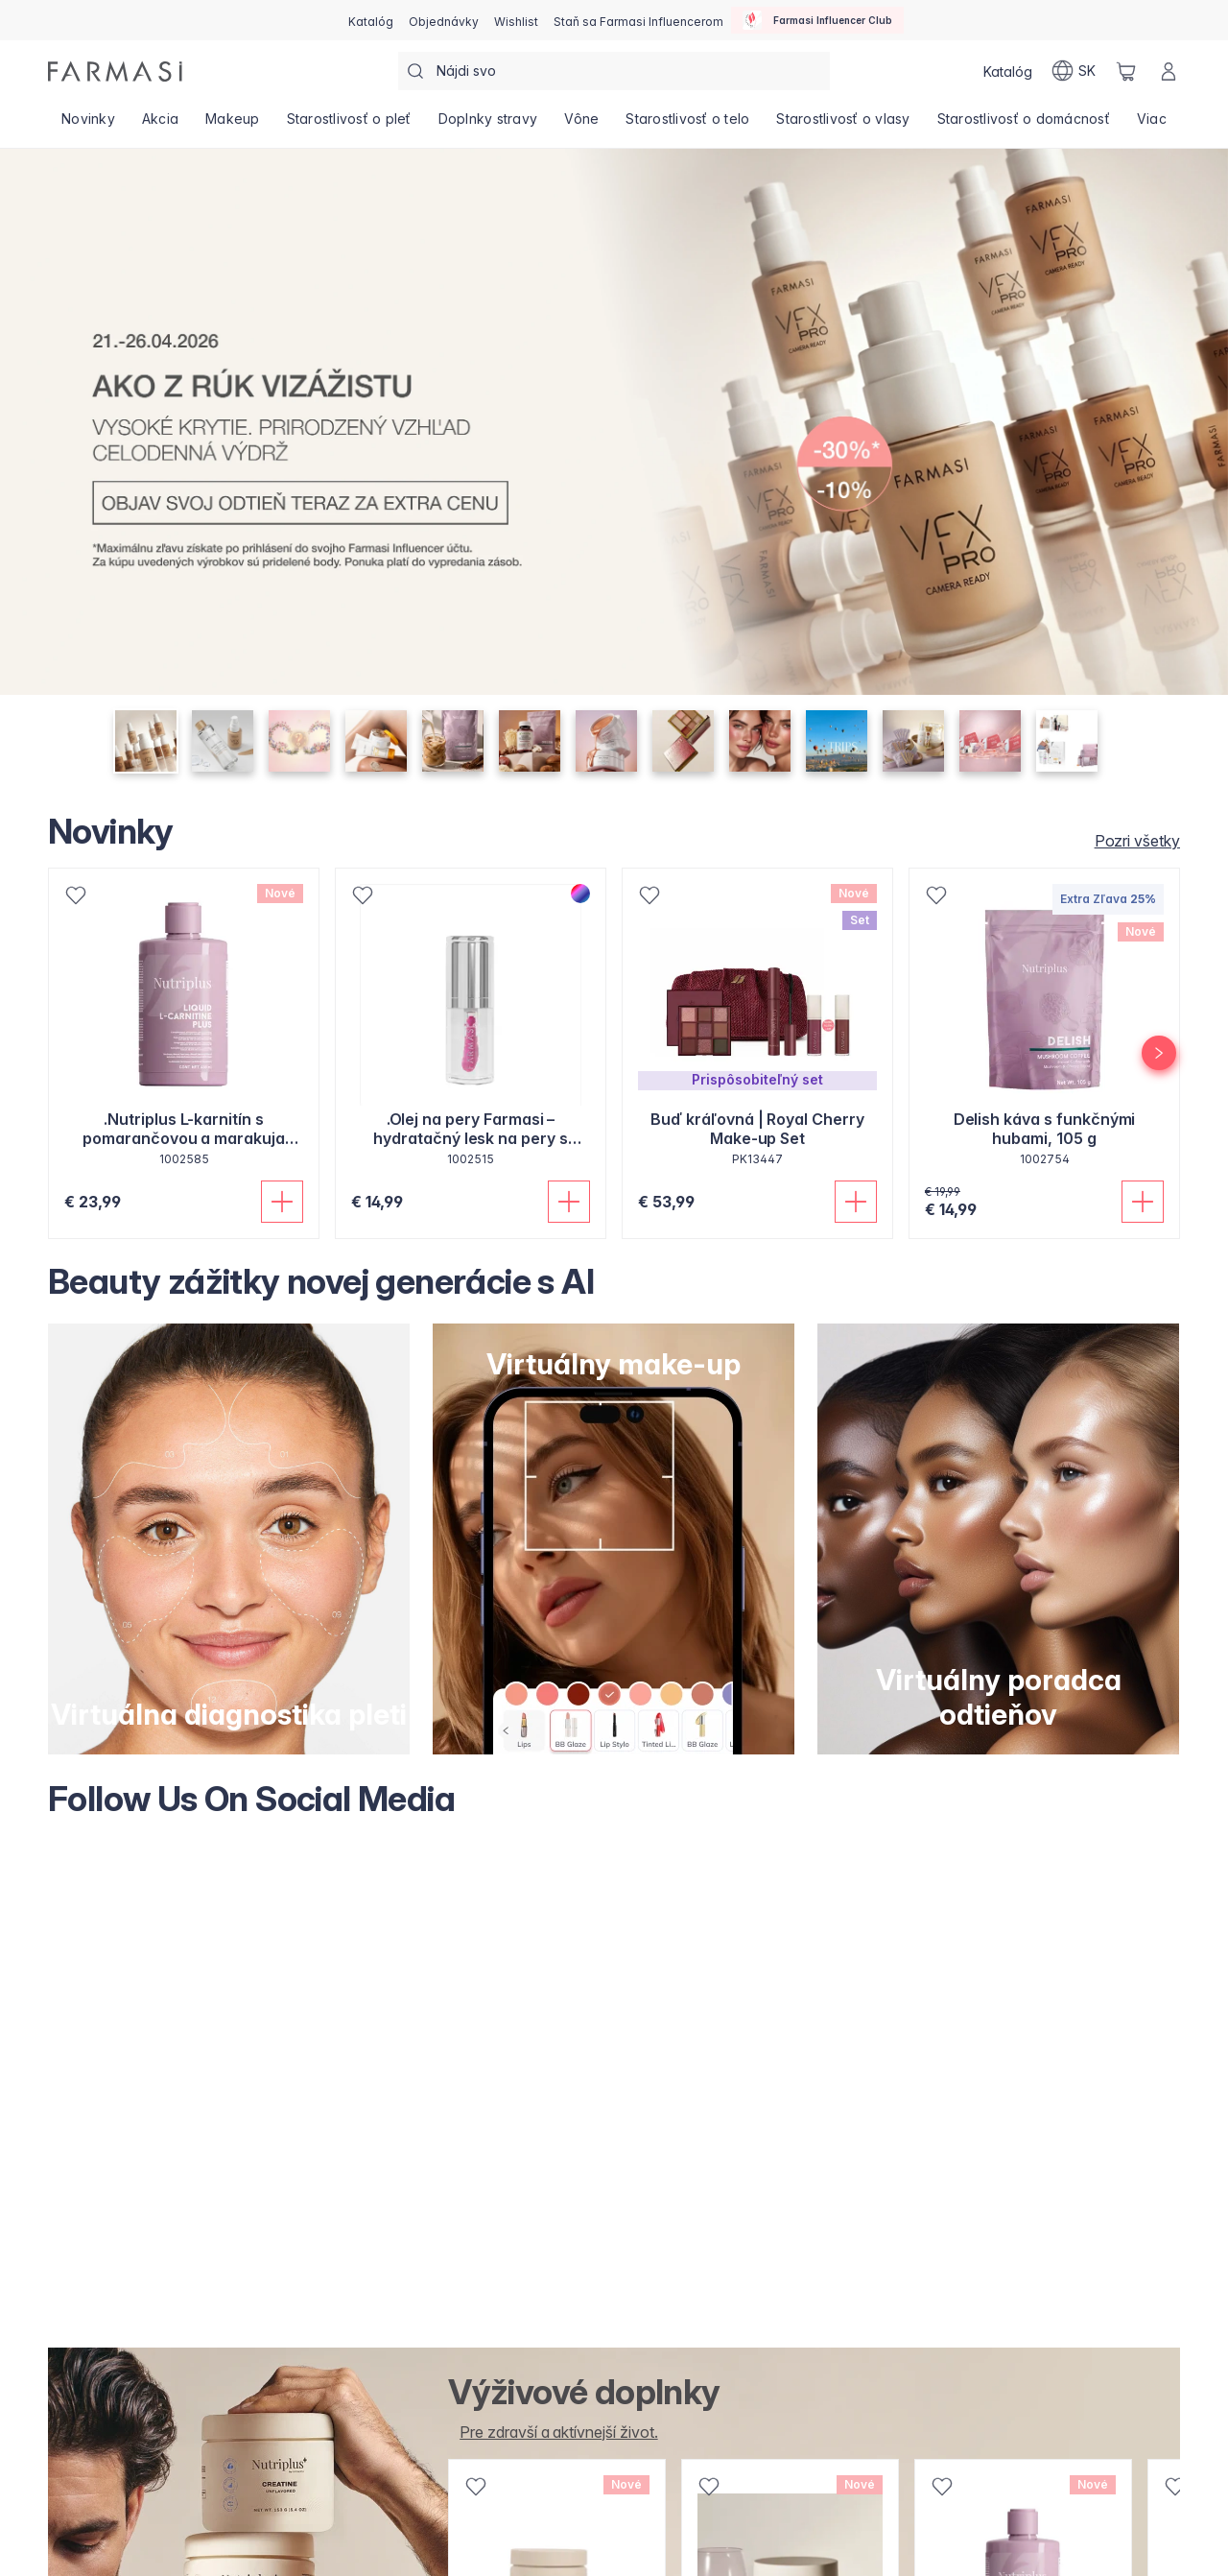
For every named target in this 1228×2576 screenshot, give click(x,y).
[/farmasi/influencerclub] (817, 20)
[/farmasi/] (115, 71)
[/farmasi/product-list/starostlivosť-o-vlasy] (843, 125)
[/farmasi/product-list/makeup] (232, 125)
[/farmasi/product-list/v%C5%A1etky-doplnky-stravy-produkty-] (552, 2432)
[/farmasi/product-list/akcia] (160, 125)
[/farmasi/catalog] (371, 20)
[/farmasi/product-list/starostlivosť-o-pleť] (349, 125)
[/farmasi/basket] (1126, 71)
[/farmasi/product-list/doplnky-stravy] (488, 125)
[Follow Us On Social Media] (614, 2084)
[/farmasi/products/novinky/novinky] (1131, 840)
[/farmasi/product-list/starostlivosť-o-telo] (687, 125)
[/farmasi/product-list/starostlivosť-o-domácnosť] (1023, 125)
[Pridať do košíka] (282, 1202)
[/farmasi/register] (443, 20)
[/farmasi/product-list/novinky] (88, 125)
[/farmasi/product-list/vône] (581, 125)
